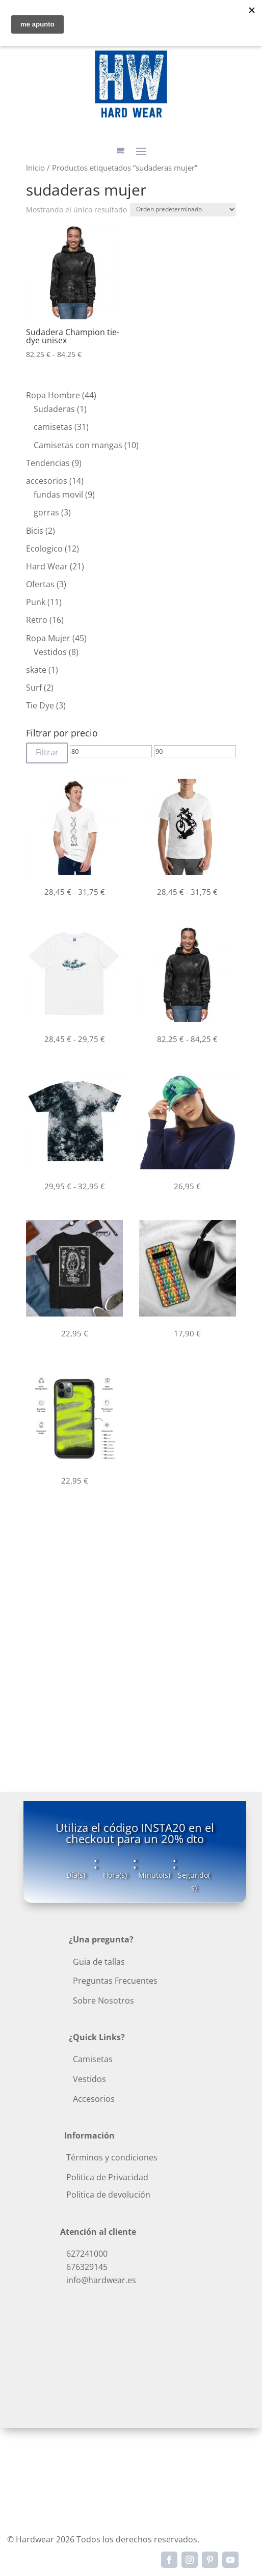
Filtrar (47, 752)
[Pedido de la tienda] (183, 209)
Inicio (35, 167)
